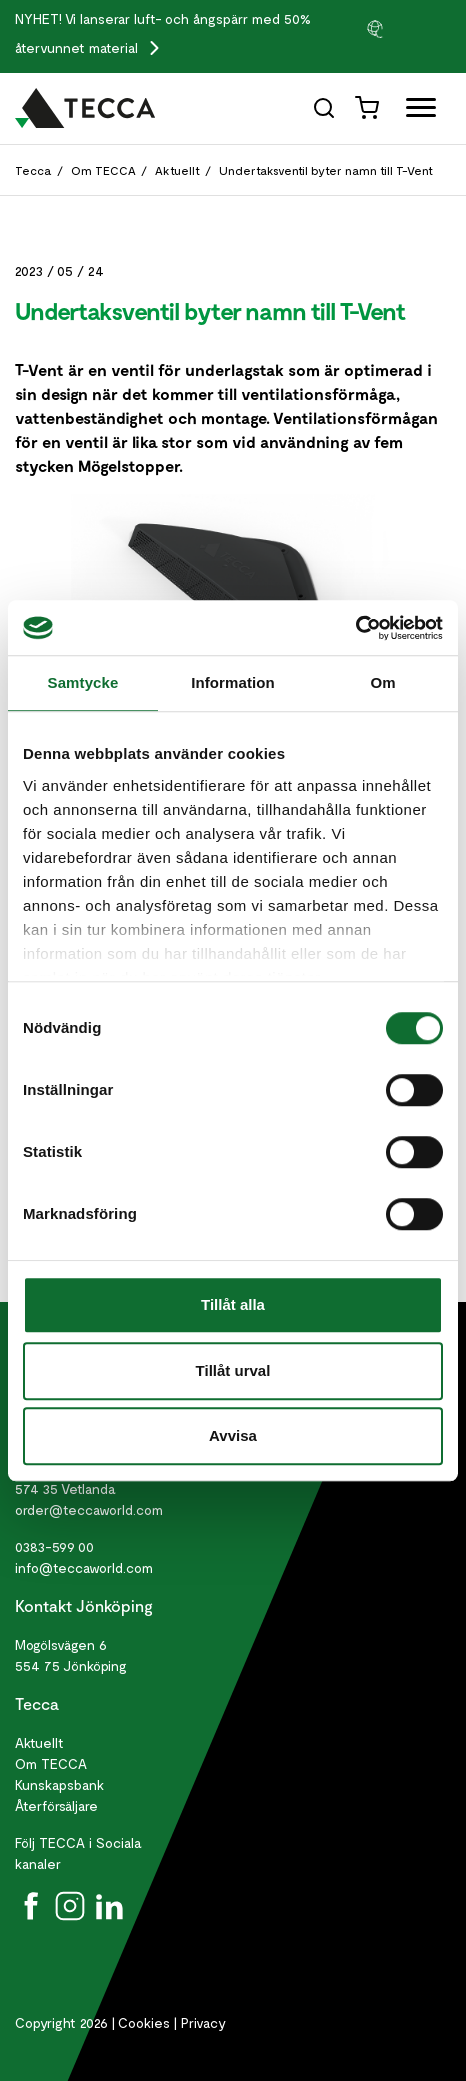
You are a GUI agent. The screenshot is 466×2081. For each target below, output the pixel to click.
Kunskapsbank (59, 1784)
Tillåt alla (233, 1304)
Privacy (203, 2022)
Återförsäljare (56, 1805)
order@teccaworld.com (89, 1509)
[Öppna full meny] (413, 111)
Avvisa (233, 1435)
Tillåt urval (233, 1370)
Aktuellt (177, 170)
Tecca (33, 170)
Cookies (144, 2022)
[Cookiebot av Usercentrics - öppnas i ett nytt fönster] (355, 628)
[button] (408, 28)
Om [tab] (382, 682)
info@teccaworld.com (84, 1567)
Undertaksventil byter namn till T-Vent (326, 170)
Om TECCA (103, 170)
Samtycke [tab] (83, 682)
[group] (408, 28)
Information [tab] (233, 682)
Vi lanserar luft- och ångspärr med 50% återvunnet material (163, 33)
